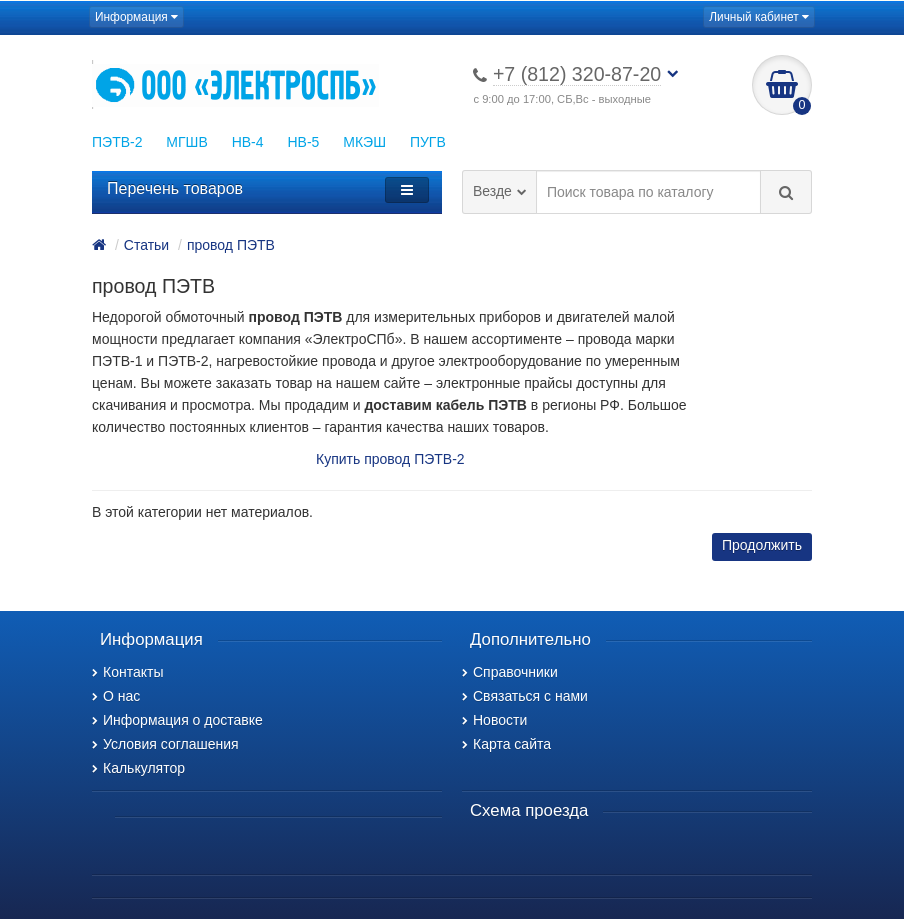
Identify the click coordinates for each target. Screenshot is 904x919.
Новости (494, 720)
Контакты (127, 672)
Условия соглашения (165, 744)
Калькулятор (138, 768)
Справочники (510, 672)
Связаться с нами (525, 696)
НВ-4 (248, 142)
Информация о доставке (177, 720)
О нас (116, 696)
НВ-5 (303, 142)
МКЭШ (364, 142)
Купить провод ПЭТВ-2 (390, 459)
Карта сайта (506, 744)
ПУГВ (428, 142)
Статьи (146, 245)
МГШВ (186, 142)
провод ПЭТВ (231, 245)
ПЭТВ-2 (117, 142)
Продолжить (762, 545)
